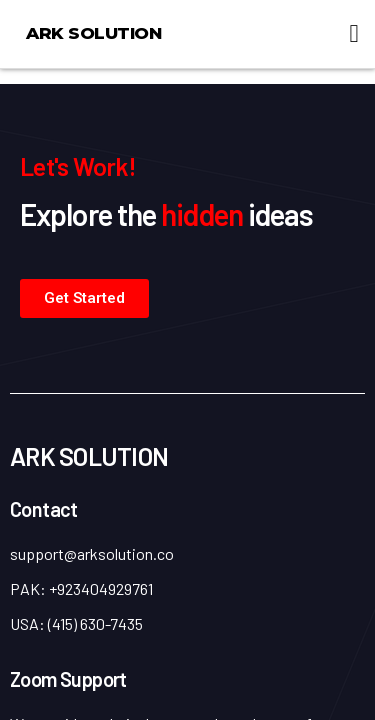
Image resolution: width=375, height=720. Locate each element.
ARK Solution (93, 33)
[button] (354, 34)
